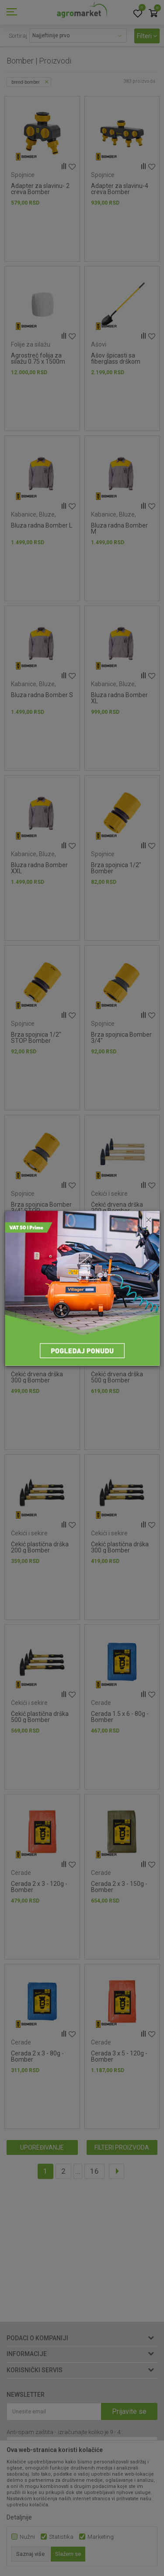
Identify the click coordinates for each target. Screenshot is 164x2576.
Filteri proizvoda (121, 2147)
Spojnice (23, 174)
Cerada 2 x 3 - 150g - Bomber (119, 1887)
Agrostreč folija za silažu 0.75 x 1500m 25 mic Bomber (38, 361)
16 (94, 2171)
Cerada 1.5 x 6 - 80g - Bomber (120, 1717)
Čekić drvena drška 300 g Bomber (37, 1377)
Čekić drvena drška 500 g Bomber (117, 1377)
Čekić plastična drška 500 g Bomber (40, 1717)
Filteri (147, 35)
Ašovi (98, 344)
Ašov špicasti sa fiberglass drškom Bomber (115, 361)
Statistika (61, 2536)
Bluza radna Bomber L (41, 525)
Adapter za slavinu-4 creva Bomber (119, 189)
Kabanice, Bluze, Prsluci (33, 517)
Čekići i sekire (109, 1193)
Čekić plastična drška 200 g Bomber (40, 1547)
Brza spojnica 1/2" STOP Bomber (36, 1037)
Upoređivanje (42, 2147)
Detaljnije (19, 2517)
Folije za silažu (30, 344)
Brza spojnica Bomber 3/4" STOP (41, 1207)
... (77, 2171)
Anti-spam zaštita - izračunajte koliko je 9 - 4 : (65, 2432)
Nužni (27, 2536)
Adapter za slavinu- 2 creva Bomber (40, 189)
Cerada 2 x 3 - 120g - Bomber (39, 1887)
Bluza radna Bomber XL (119, 698)
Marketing (100, 2536)
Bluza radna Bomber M (119, 528)
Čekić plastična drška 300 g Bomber (120, 1547)
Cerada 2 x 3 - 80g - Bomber (37, 2056)
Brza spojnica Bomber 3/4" (121, 1037)
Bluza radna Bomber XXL (39, 868)
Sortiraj (18, 35)
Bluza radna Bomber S (42, 695)
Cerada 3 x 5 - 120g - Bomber (119, 2056)
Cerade (101, 1702)
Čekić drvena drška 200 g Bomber (117, 1207)
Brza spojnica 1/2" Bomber (116, 868)
